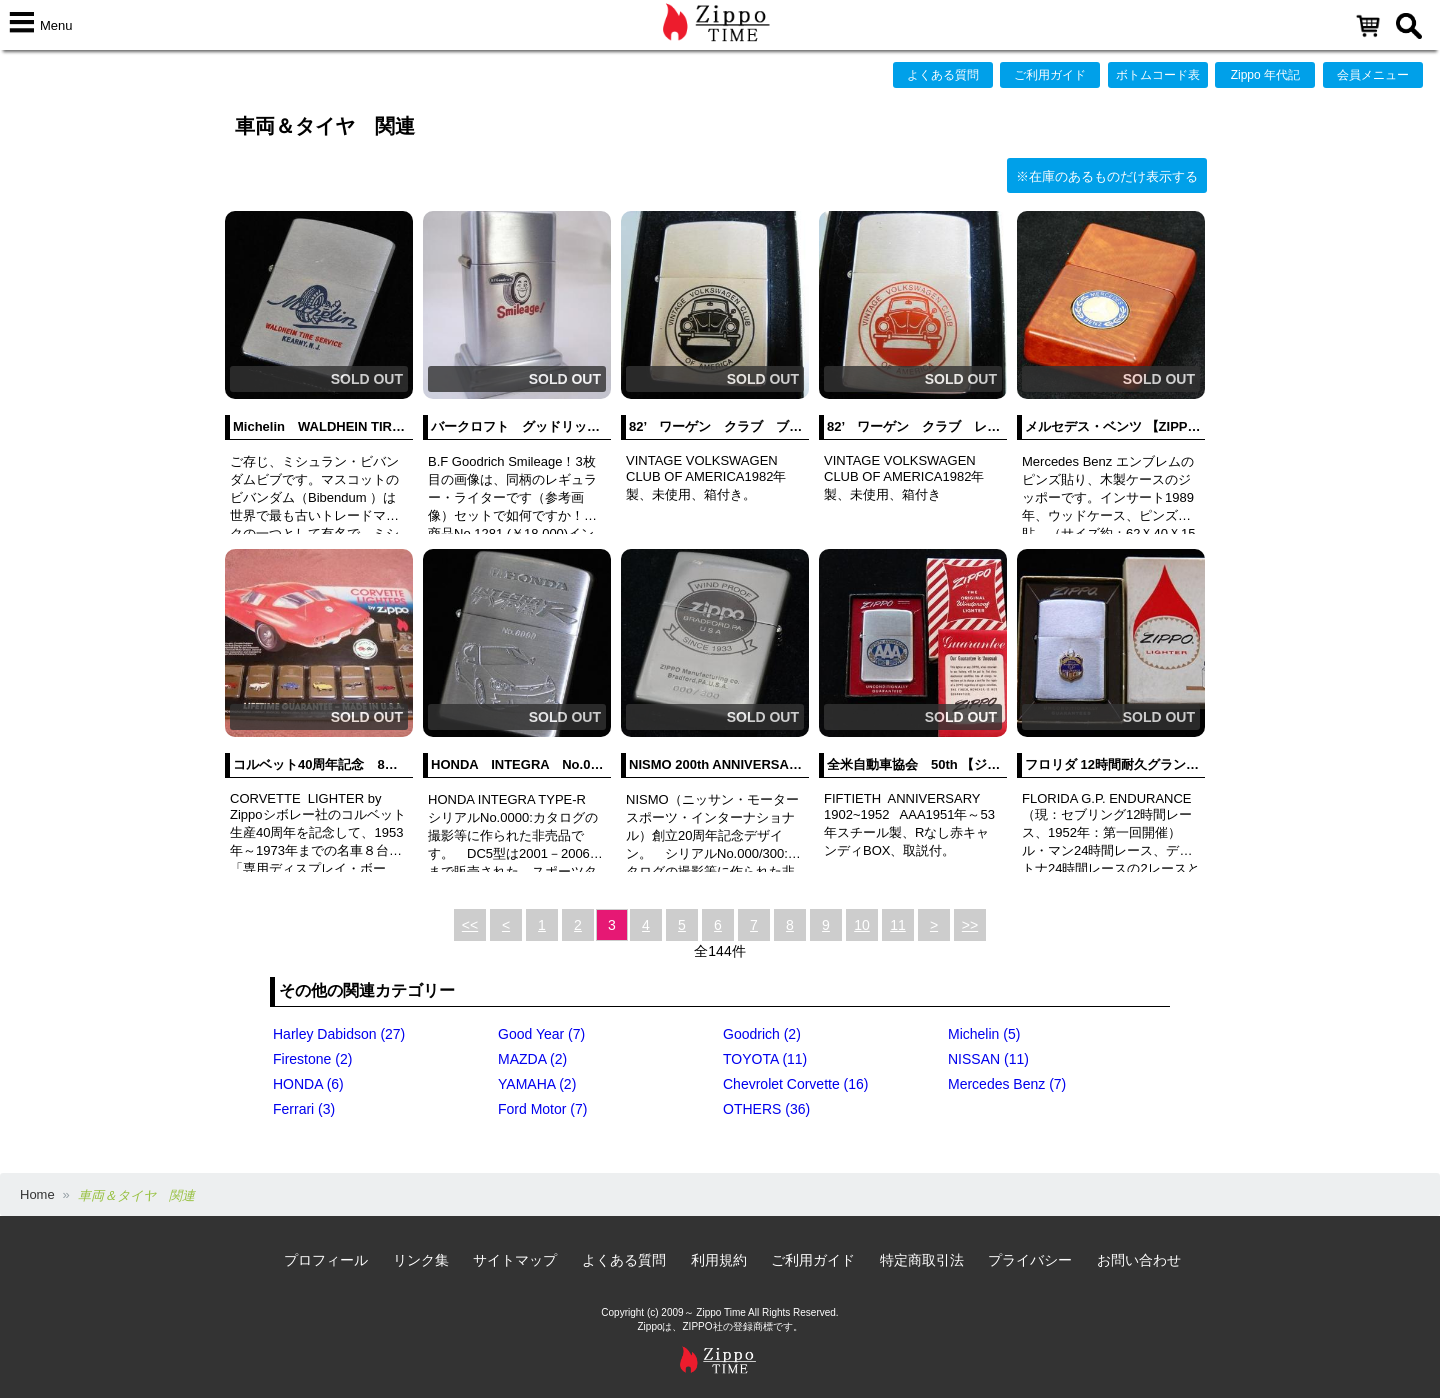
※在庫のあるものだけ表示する (1107, 176)
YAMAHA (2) (537, 1084)
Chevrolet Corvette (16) (796, 1084)
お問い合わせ (1139, 1260)
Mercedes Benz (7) (1007, 1084)
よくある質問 (943, 75)
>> (970, 925)
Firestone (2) (312, 1059)
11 (898, 925)
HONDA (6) (308, 1084)
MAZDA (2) (532, 1059)
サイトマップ (515, 1260)
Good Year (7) (541, 1034)
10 (862, 925)
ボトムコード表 (1158, 75)
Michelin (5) (984, 1034)
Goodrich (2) (762, 1034)
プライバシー (1030, 1260)
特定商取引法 (922, 1260)
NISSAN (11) (988, 1059)
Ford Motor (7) (542, 1109)
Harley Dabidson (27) (339, 1034)
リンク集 (421, 1260)
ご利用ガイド (1050, 75)
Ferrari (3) (304, 1109)
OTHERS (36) (766, 1109)
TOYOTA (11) (765, 1059)
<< (470, 925)
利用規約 (719, 1260)
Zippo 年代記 (1265, 75)
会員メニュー (1373, 75)
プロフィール (326, 1260)
